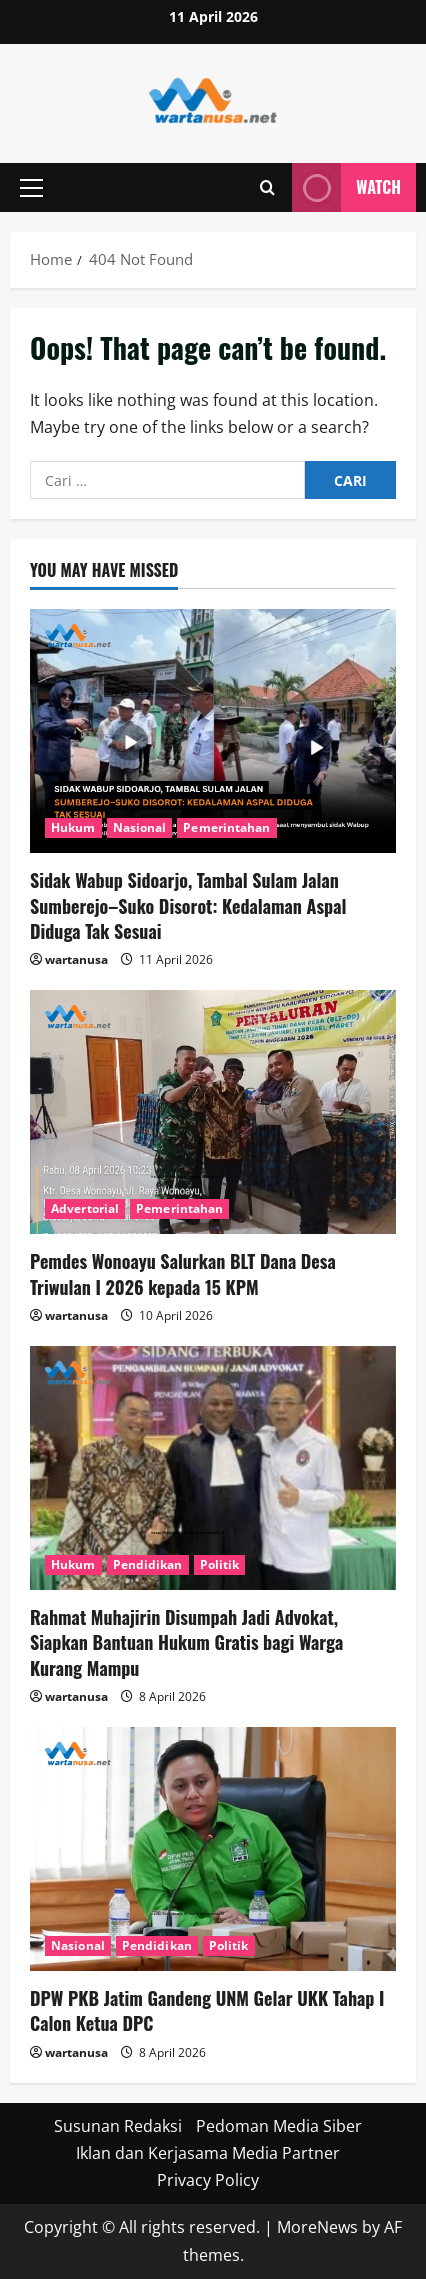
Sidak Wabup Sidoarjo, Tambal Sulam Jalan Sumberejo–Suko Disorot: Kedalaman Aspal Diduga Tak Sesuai (188, 905)
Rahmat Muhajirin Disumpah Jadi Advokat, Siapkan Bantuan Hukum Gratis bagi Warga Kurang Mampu (186, 1642)
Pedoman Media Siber (279, 2126)
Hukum (73, 827)
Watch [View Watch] (346, 187)
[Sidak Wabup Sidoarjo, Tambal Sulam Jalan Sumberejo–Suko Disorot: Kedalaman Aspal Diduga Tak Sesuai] (213, 731)
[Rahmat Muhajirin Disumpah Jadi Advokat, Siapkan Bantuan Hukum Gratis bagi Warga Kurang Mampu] (213, 1468)
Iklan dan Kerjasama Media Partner (208, 2153)
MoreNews (317, 2227)
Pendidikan (148, 1564)
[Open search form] (267, 187)
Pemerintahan (226, 827)
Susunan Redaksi (118, 2126)
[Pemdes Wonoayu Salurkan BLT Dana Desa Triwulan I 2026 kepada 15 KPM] (213, 1112)
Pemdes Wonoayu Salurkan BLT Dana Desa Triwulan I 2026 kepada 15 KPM (183, 1273)
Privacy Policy (208, 2180)
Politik (220, 1564)
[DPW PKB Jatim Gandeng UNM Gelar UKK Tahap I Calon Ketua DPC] (213, 1849)
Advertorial (85, 1208)
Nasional (140, 827)
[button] (31, 188)
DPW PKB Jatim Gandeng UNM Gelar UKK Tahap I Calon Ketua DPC (207, 2010)
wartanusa (76, 959)
